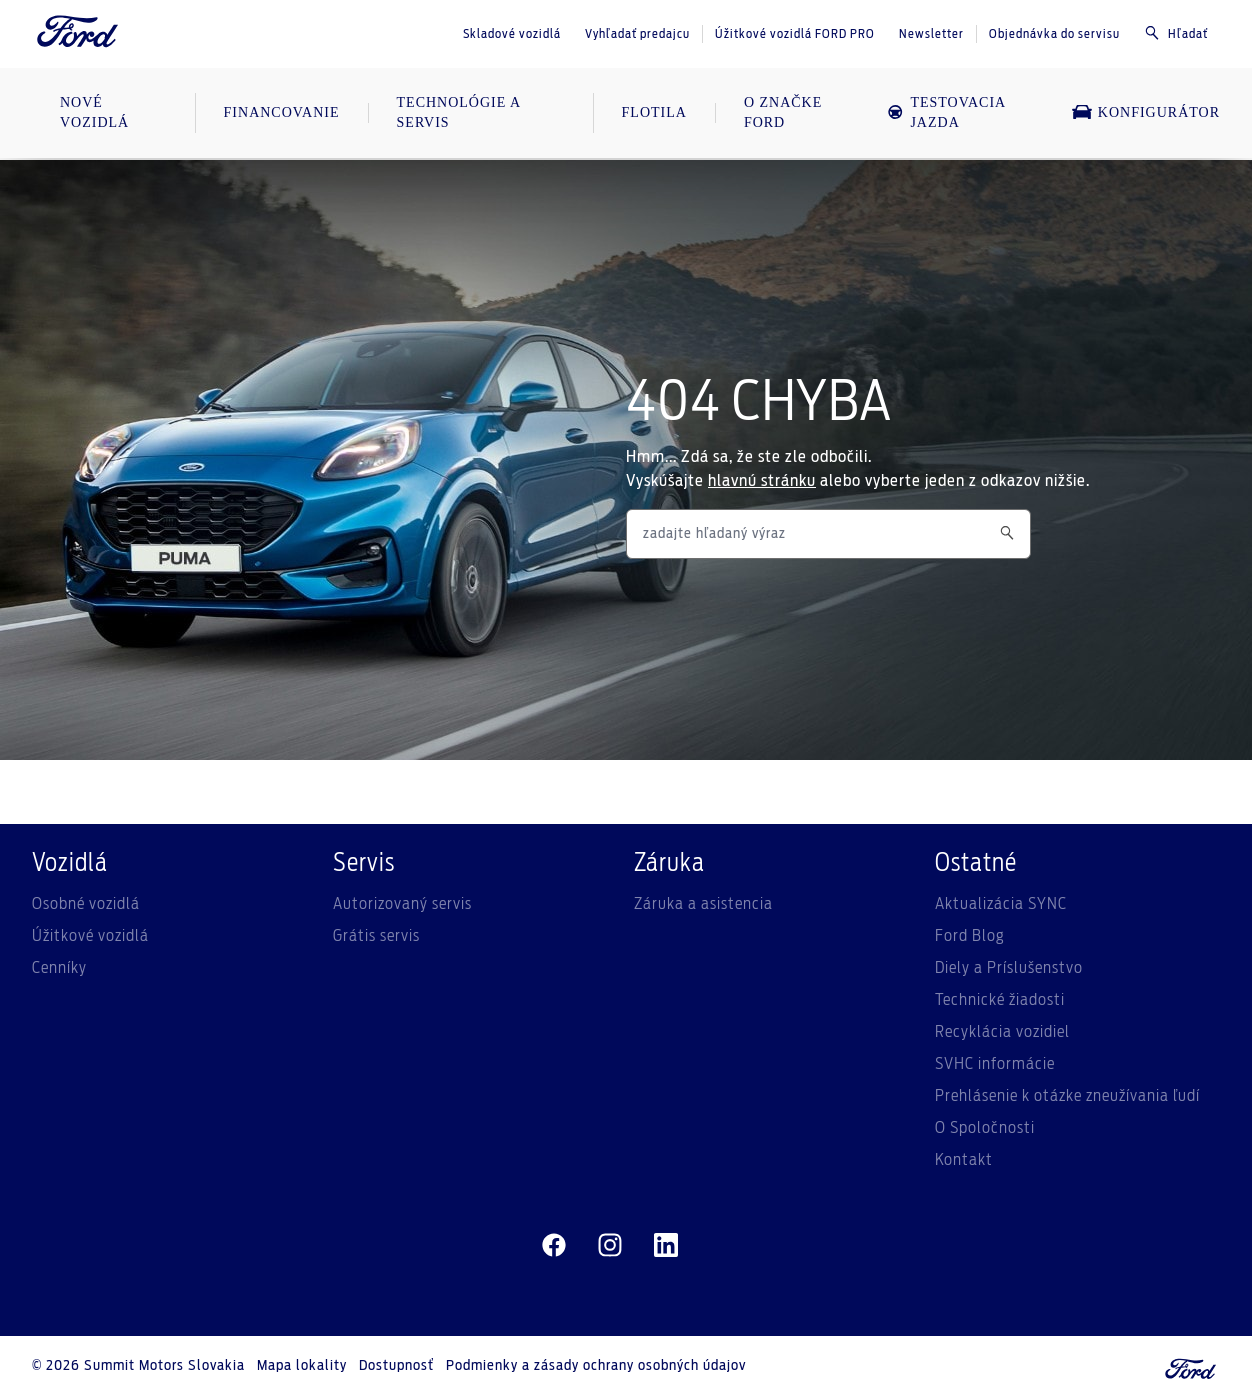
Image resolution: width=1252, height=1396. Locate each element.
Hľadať (1176, 33)
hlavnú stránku (762, 481)
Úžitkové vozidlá (90, 936)
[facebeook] (554, 1246)
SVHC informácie (995, 1064)
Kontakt (964, 1160)
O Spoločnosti (985, 1128)
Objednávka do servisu (1054, 34)
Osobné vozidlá (86, 904)
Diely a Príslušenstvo (1009, 968)
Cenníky (59, 968)
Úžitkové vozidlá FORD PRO (795, 34)
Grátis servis (376, 936)
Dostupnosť (396, 1366)
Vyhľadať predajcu (637, 34)
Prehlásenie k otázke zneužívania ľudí (1067, 1096)
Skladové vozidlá (512, 34)
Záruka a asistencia (703, 904)
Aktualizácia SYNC (1001, 904)
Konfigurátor (1146, 112)
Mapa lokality (302, 1366)
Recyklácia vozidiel (1002, 1032)
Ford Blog (970, 936)
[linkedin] (666, 1246)
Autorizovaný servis (402, 904)
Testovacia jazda (946, 112)
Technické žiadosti (1000, 1000)
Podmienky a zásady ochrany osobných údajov (596, 1366)
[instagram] (610, 1246)
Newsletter (931, 34)
